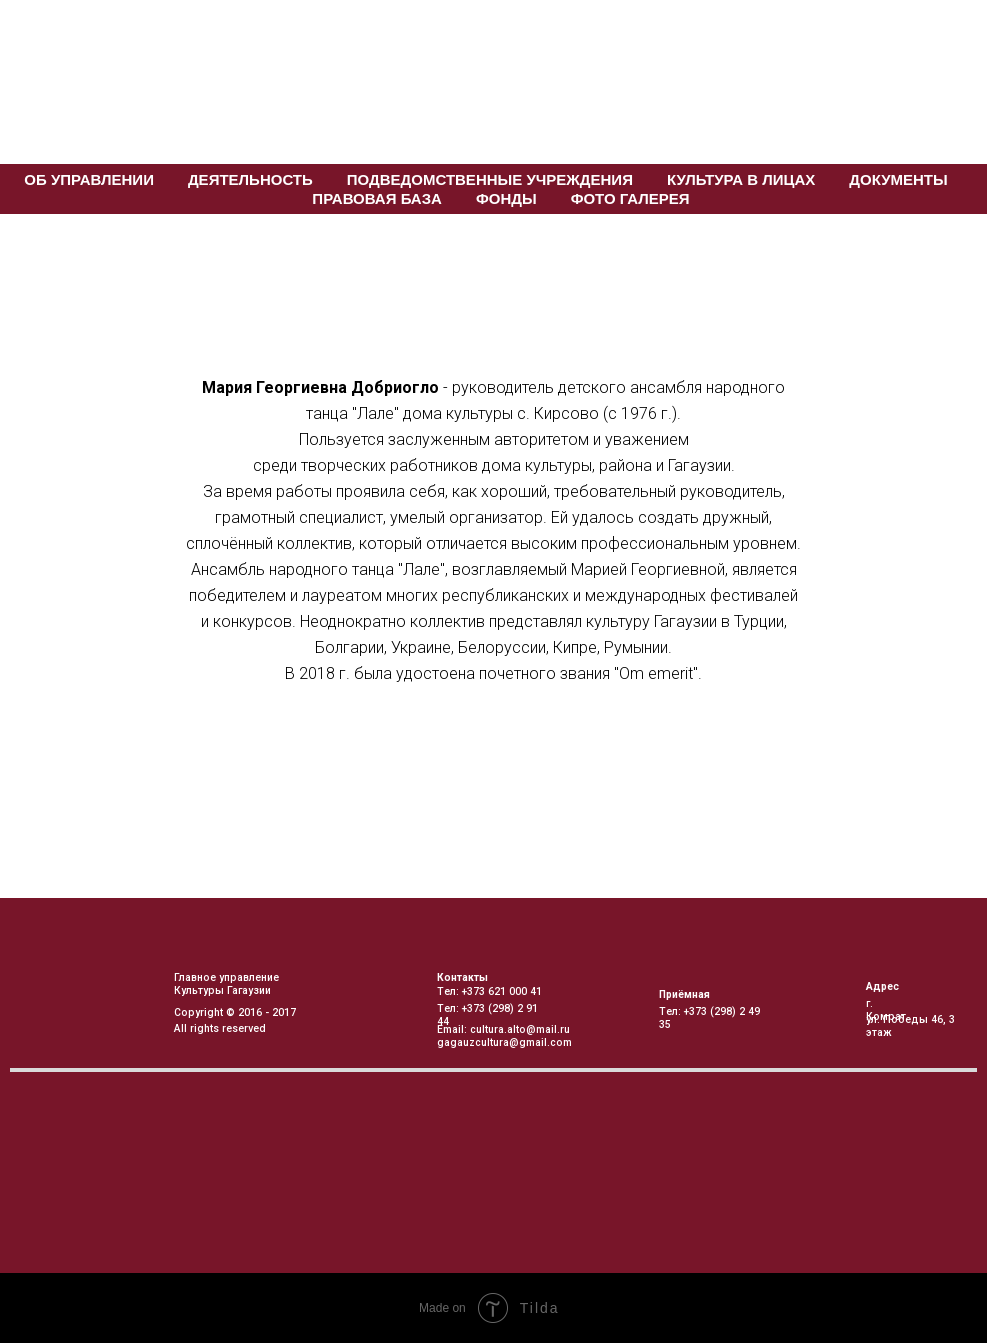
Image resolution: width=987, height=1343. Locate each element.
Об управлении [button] (89, 179)
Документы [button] (898, 179)
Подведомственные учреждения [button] (490, 179)
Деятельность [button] (250, 179)
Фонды (506, 198)
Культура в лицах (741, 179)
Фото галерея (630, 198)
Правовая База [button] (377, 198)
